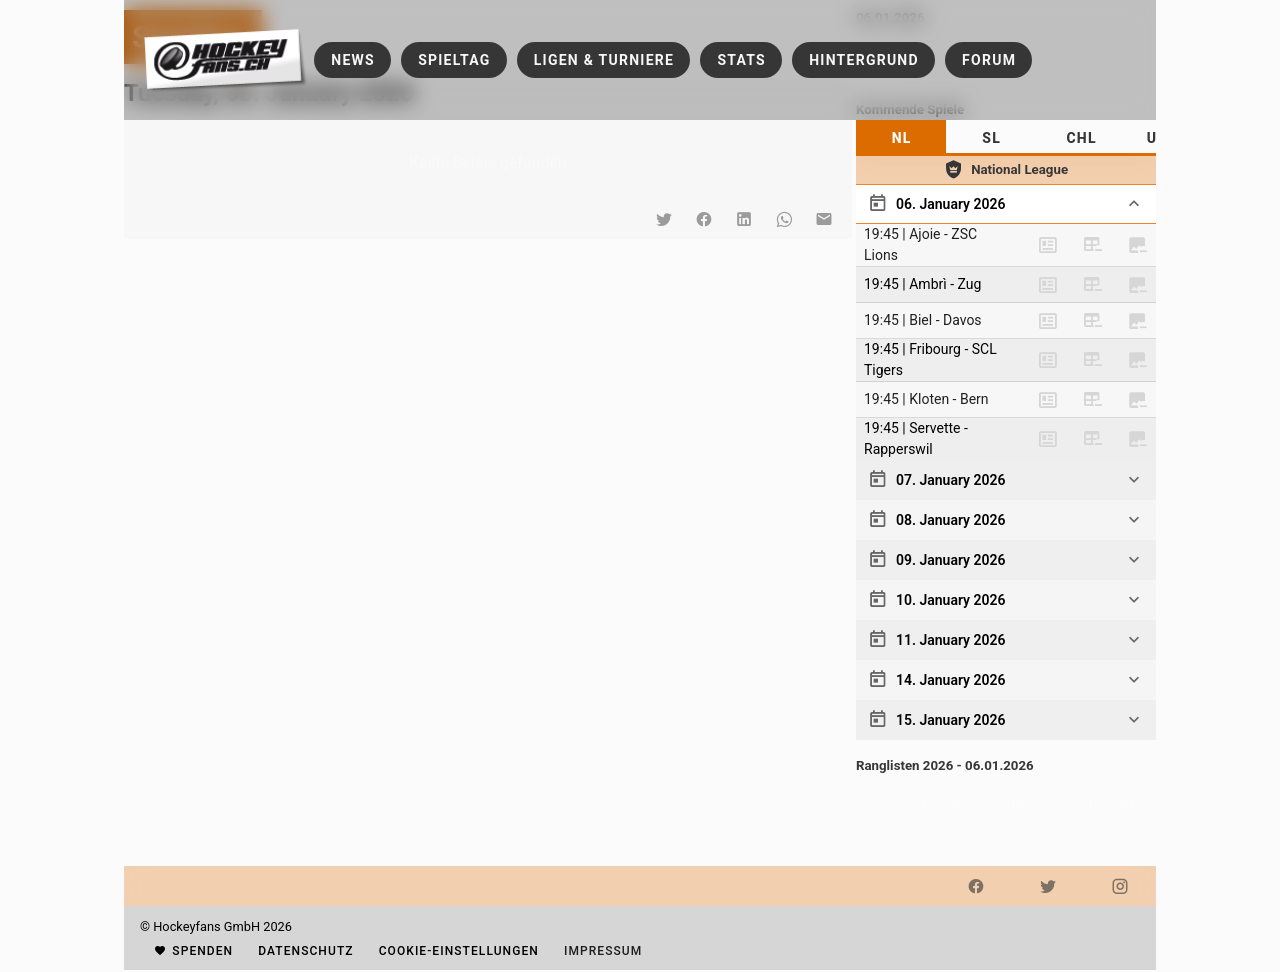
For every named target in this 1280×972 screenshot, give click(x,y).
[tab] (901, 138)
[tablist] (1006, 138)
